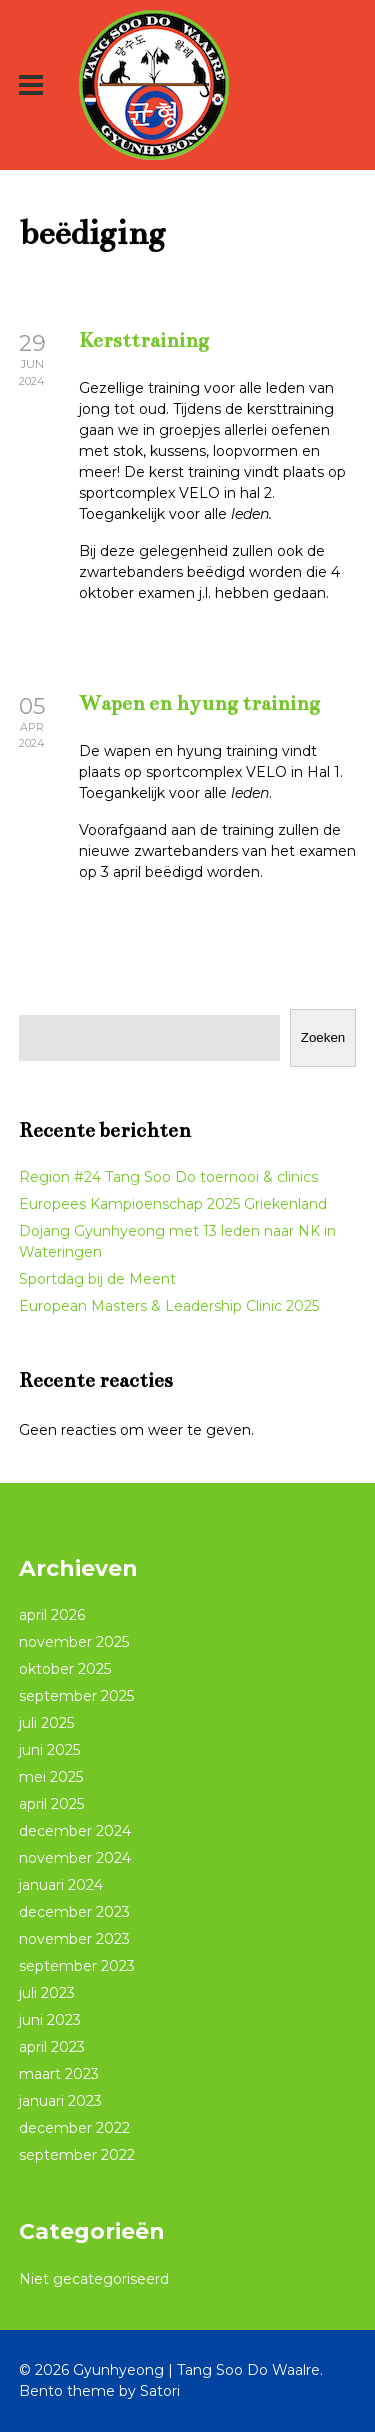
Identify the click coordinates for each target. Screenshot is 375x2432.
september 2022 (77, 2155)
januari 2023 (60, 2101)
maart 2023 (59, 2074)
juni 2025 (49, 1750)
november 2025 (74, 1642)
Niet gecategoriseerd (94, 2279)
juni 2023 (50, 2020)
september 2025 (76, 1696)
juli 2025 (46, 1723)
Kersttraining (144, 340)
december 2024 (75, 1831)
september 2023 (77, 1966)
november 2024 (75, 1858)
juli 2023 (47, 1993)
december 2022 (74, 2128)
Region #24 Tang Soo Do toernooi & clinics (168, 1177)
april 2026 (52, 1615)
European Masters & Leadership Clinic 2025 (169, 1306)
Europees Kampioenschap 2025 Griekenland (173, 1204)
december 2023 (74, 1912)
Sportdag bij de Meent (97, 1279)
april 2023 (52, 2047)
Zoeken (323, 1037)
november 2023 (74, 1939)
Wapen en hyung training (199, 703)
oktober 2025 (65, 1669)
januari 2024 (61, 1885)
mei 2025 (51, 1777)
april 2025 (51, 1804)
